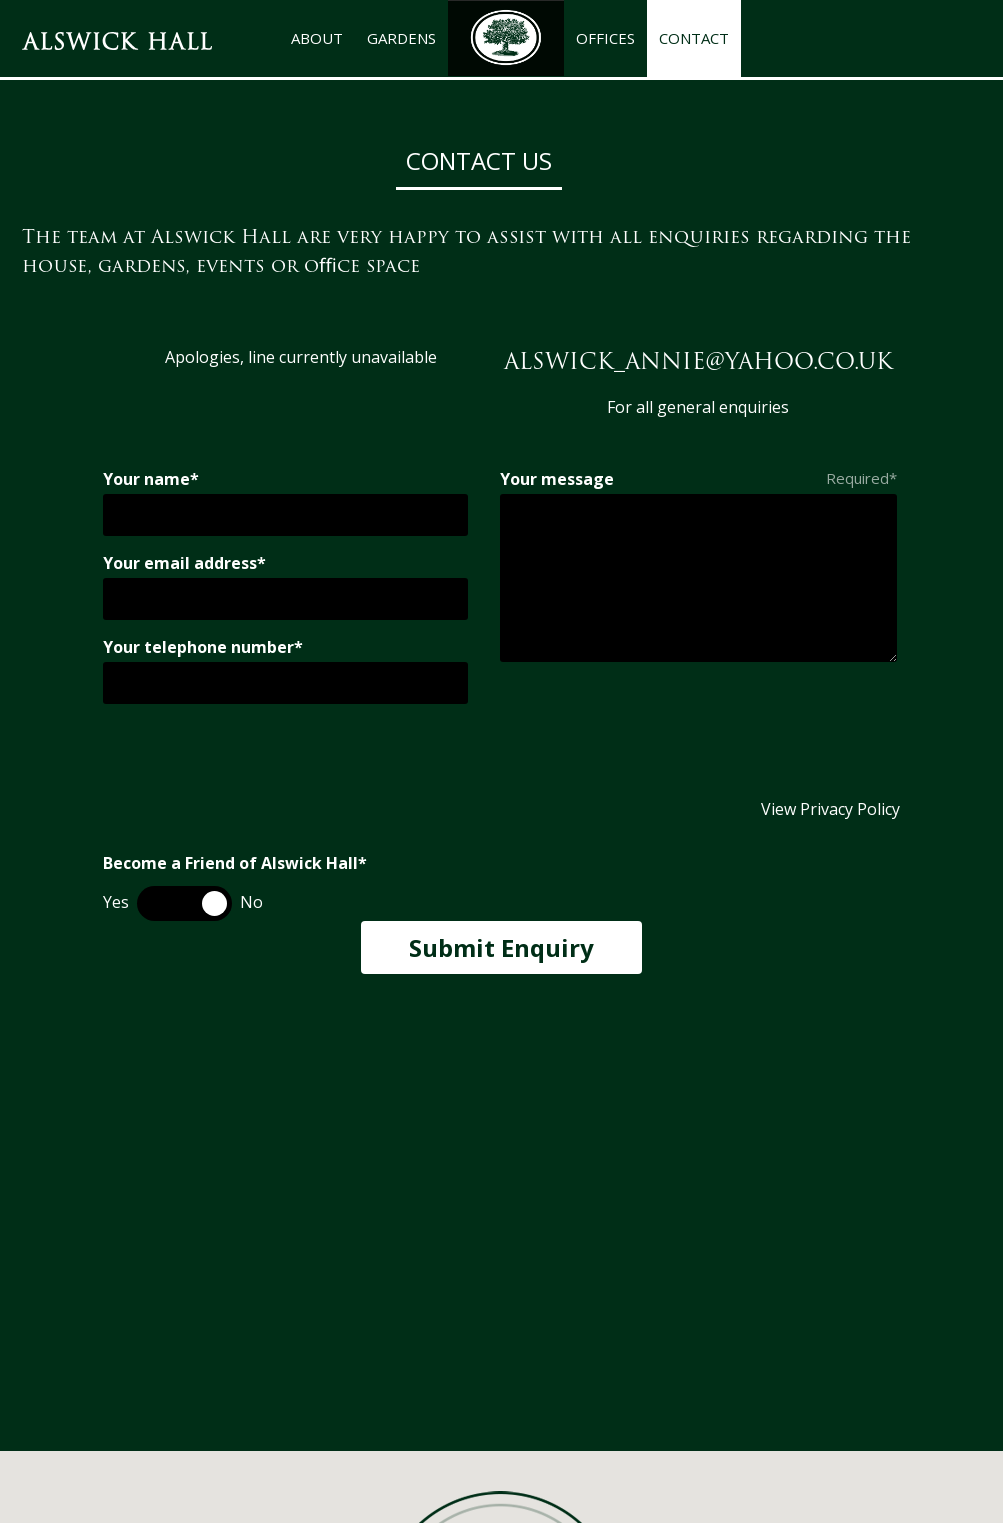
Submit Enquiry (501, 947)
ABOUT (317, 38)
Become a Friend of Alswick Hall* (235, 863)
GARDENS (401, 38)
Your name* (151, 479)
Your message (557, 479)
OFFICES (605, 38)
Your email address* (184, 563)
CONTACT (694, 38)
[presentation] (255, 759)
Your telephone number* (203, 647)
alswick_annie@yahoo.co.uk (698, 361)
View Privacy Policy (830, 809)
